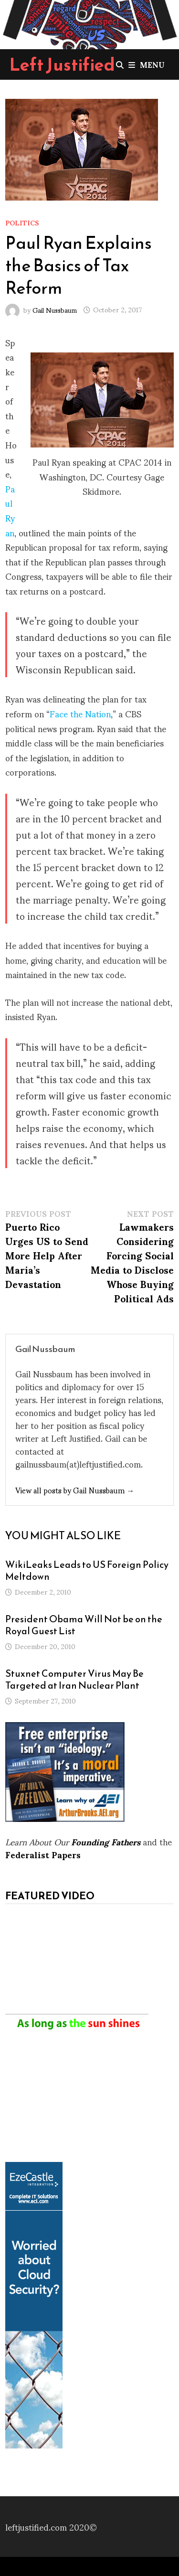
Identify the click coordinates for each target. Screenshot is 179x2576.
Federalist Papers (43, 1854)
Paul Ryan (10, 510)
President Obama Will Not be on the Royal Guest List (83, 1625)
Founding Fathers (105, 1841)
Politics (22, 222)
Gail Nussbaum (54, 309)
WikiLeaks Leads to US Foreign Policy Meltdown (86, 1570)
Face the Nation (80, 713)
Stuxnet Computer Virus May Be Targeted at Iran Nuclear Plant (74, 1679)
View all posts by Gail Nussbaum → (74, 1490)
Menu (146, 64)
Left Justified (62, 64)
